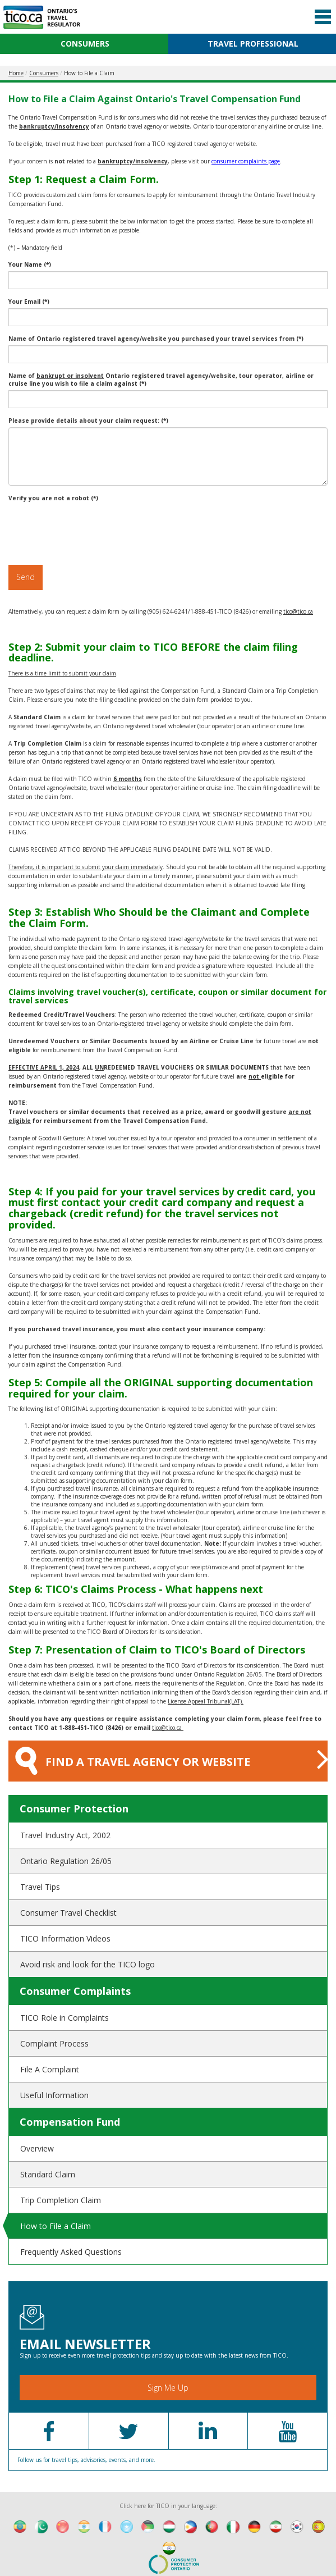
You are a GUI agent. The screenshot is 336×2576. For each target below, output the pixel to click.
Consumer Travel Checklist (68, 1912)
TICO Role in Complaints (64, 2017)
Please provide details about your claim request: (88, 420)
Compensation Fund (70, 2122)
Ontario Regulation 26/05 (66, 1861)
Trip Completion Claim (60, 2200)
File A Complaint (49, 2069)
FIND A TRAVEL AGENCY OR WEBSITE (171, 1759)
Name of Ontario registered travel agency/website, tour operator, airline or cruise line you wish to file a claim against (161, 379)
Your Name (29, 264)
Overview (37, 2148)
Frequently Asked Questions (71, 2251)
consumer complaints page (245, 161)
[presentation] (93, 527)
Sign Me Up (168, 2387)
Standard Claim (47, 2174)
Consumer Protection (74, 1808)
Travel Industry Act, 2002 (65, 1835)
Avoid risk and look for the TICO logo (87, 1964)
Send (25, 577)
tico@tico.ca (298, 611)
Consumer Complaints (75, 1991)
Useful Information (54, 2095)
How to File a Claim (55, 2226)
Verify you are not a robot (53, 498)
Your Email (28, 301)
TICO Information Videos (65, 1938)
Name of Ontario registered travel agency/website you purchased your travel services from (155, 338)
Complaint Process (54, 2043)
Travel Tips (40, 1886)
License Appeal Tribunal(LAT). (205, 1701)
